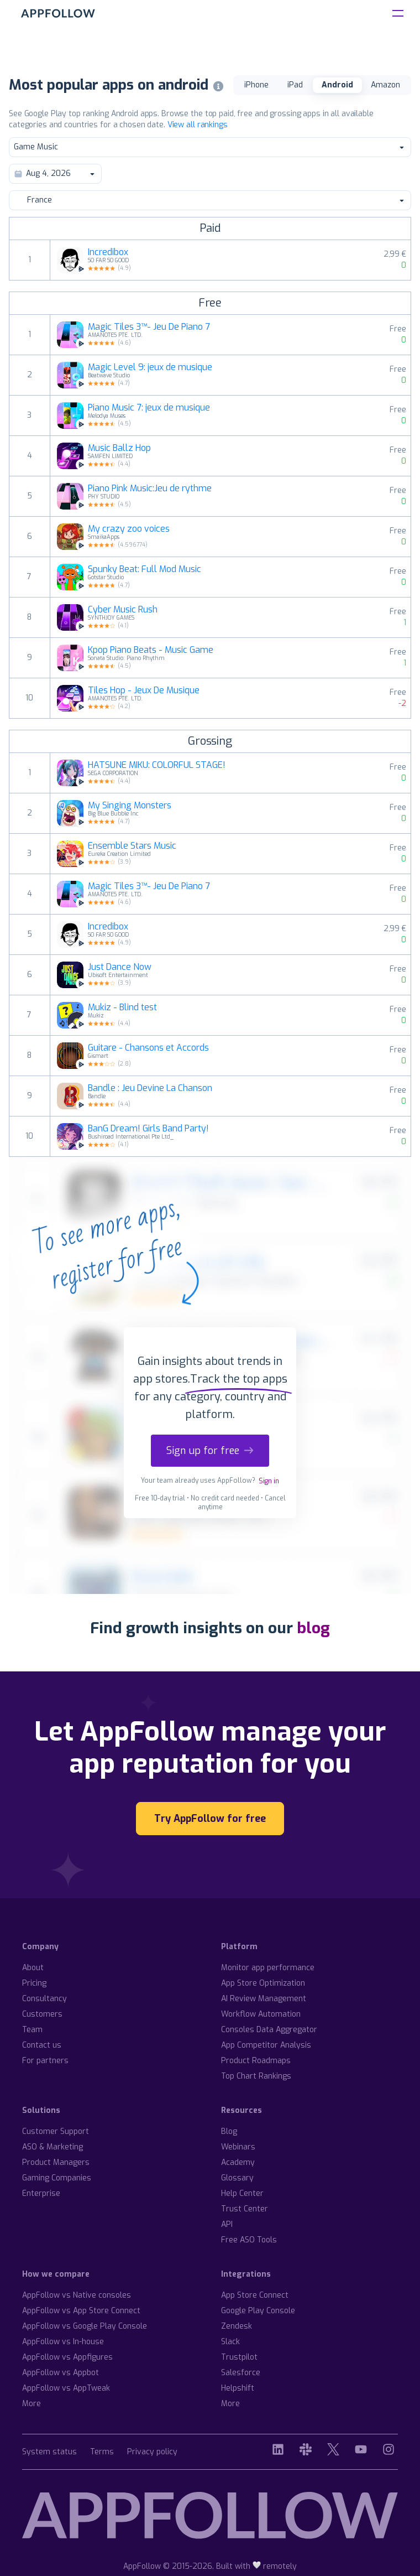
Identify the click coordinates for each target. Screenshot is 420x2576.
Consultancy (44, 1998)
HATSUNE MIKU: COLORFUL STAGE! (156, 765)
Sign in (269, 1481)
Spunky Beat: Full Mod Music (144, 569)
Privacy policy (152, 2452)
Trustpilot (239, 2357)
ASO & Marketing (52, 2147)
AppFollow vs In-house (63, 2341)
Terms (102, 2452)
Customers (42, 2014)
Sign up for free (210, 1450)
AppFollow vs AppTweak (66, 2388)
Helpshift (237, 2388)
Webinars (238, 2147)
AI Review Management (263, 1998)
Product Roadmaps (256, 2060)
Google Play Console (258, 2310)
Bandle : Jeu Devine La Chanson (150, 1088)
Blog (229, 2131)
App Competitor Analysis (266, 2045)
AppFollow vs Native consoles (76, 2295)
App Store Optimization (263, 1983)
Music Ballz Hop (119, 448)
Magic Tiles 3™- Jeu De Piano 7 (149, 327)
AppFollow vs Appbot (60, 2372)
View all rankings (197, 125)
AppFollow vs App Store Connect (81, 2310)
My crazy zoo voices (129, 529)
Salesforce (240, 2372)
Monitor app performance (267, 1967)
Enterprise (41, 2193)
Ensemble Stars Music (132, 846)
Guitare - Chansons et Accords (148, 1048)
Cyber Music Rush (123, 610)
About (33, 1967)
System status (49, 2452)
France (209, 200)
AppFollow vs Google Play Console (84, 2326)
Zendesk (236, 2326)
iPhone (256, 85)
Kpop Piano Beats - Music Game (150, 650)
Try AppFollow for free (210, 1818)
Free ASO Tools (249, 2240)
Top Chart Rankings (256, 2076)
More (31, 2403)
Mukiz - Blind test (122, 1007)
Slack (230, 2341)
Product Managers (56, 2162)
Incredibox (108, 252)
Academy (238, 2162)
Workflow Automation (261, 2014)
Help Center (242, 2193)
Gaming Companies (56, 2178)
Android (337, 85)
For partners (45, 2060)
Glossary (237, 2178)
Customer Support (55, 2131)
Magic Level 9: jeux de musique (150, 367)
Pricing (34, 1983)
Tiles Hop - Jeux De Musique (144, 690)
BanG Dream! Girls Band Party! (148, 1129)
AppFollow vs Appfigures (67, 2357)
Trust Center (244, 2209)
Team (32, 2029)
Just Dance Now (119, 967)
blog (313, 1628)
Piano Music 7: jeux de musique (149, 408)
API (227, 2224)
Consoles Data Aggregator (269, 2029)
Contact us (41, 2045)
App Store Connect (254, 2295)
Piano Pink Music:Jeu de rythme (150, 489)
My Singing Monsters (129, 806)
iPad (295, 85)
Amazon (385, 85)
